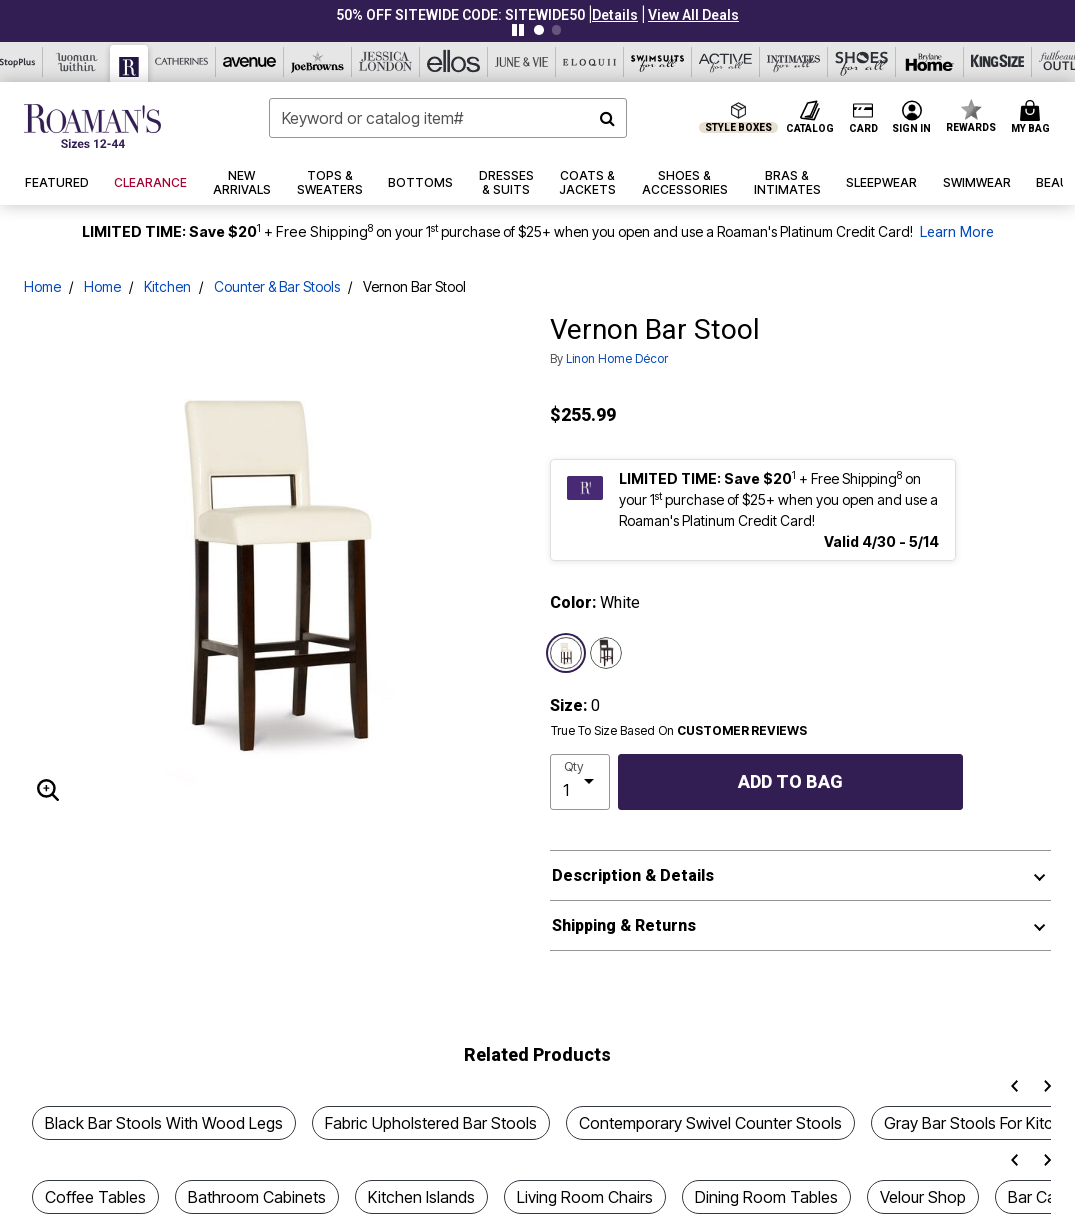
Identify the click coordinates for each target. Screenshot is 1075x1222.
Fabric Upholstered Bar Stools (431, 1123)
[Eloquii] (590, 62)
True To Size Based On (679, 731)
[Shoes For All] (862, 62)
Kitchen (167, 286)
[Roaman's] (129, 63)
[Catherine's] (182, 62)
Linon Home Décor (617, 358)
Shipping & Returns (624, 925)
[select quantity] (580, 782)
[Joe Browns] (318, 62)
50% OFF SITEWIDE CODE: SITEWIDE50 (460, 15)
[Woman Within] (77, 62)
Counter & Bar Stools (277, 286)
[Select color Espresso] (606, 653)
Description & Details (633, 875)
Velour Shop (923, 1197)
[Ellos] (454, 62)
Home (42, 286)
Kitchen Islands (421, 1197)
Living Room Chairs (585, 1197)
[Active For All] (726, 62)
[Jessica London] (386, 62)
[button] (615, 15)
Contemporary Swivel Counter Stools (710, 1123)
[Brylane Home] (930, 62)
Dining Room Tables (766, 1197)
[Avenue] (250, 62)
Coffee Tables (95, 1197)
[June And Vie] (522, 62)
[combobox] (448, 118)
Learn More (957, 232)
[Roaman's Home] (92, 126)
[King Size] (998, 62)
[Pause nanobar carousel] (518, 30)
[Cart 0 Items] (1033, 118)
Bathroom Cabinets (257, 1197)
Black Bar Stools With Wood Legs (164, 1123)
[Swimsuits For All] (658, 62)
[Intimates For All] (794, 62)
